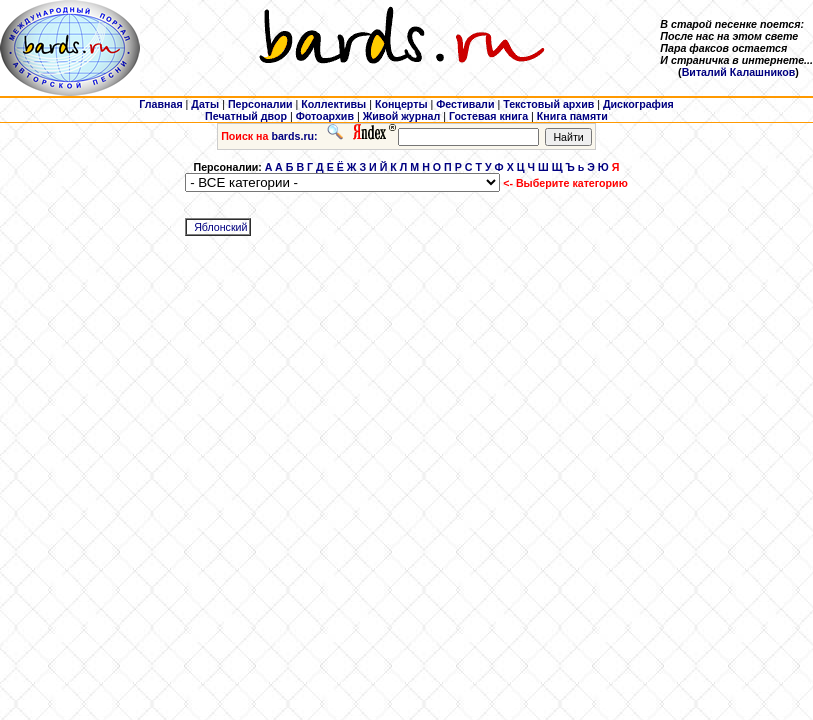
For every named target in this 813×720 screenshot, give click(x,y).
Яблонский (220, 227)
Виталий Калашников (739, 72)
